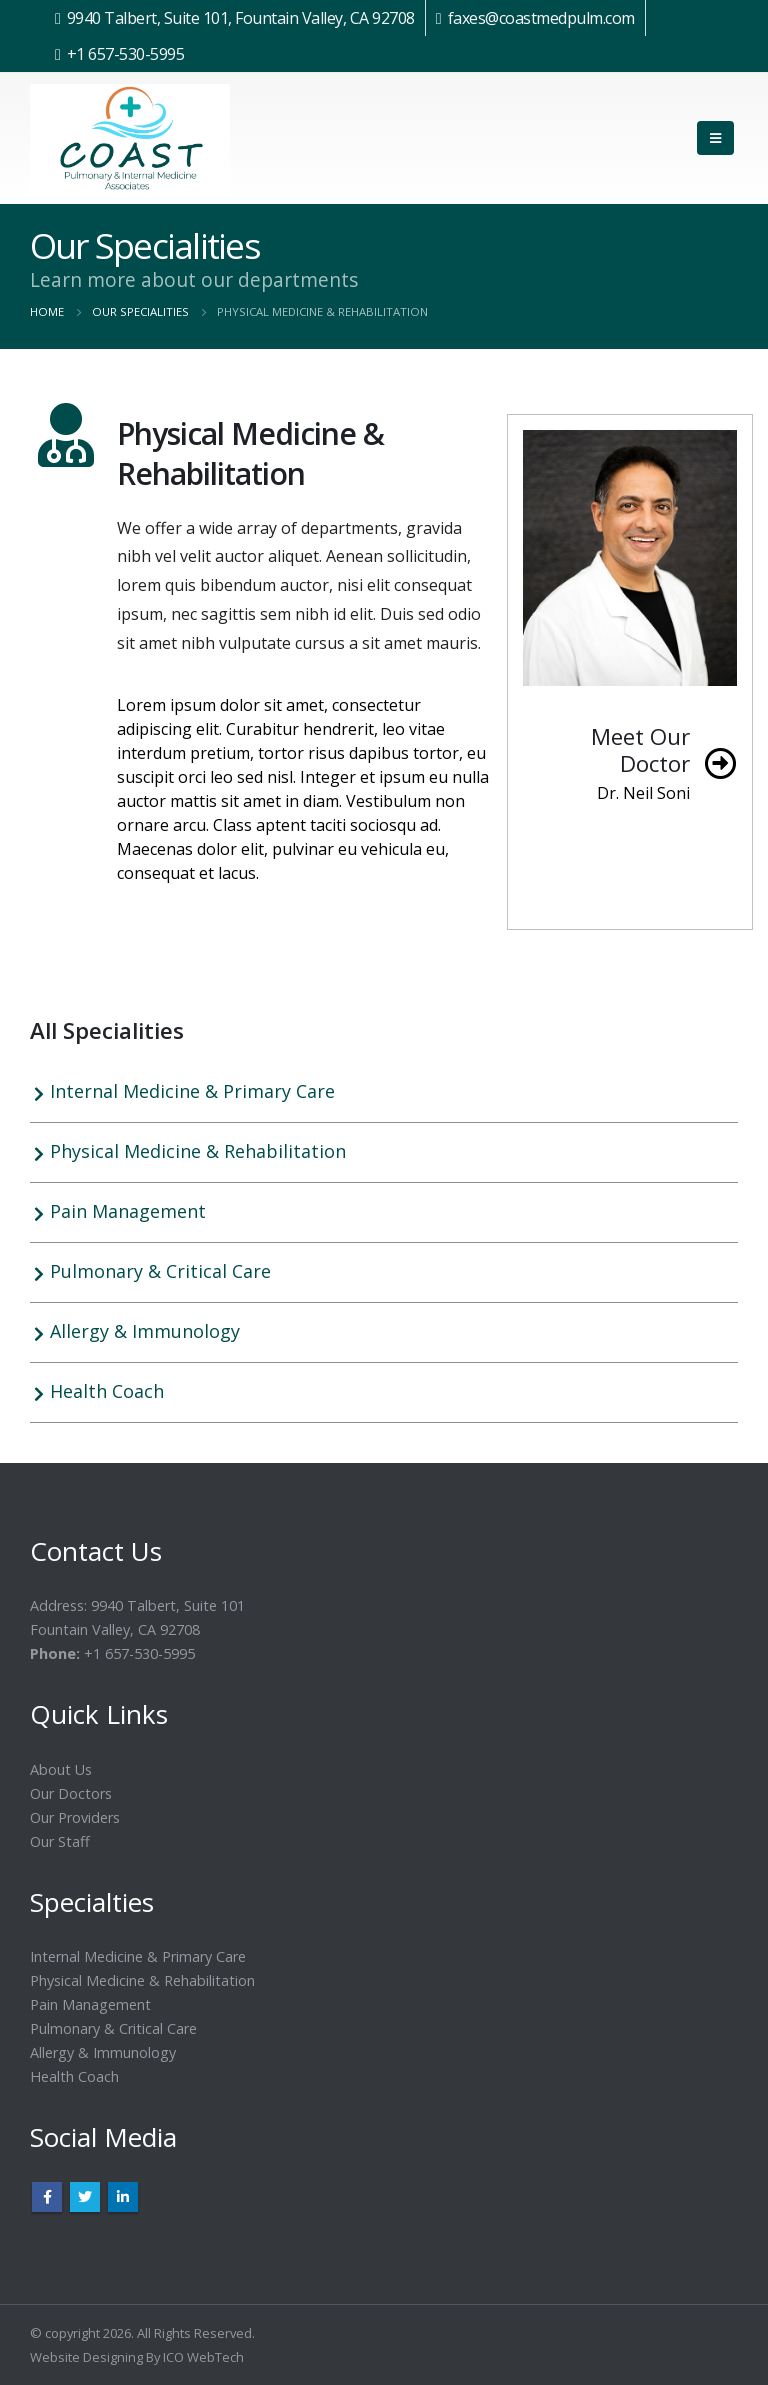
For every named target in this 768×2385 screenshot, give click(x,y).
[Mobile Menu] (715, 138)
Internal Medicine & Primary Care (192, 1091)
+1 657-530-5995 (126, 54)
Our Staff (60, 1841)
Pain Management (128, 1211)
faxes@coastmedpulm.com (541, 18)
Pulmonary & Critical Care (160, 1271)
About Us (61, 1769)
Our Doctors (71, 1793)
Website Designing (86, 2357)
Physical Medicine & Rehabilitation (198, 1151)
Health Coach (107, 1391)
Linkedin (123, 2197)
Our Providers (75, 1817)
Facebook (47, 2197)
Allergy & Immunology (145, 1331)
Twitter (85, 2197)
